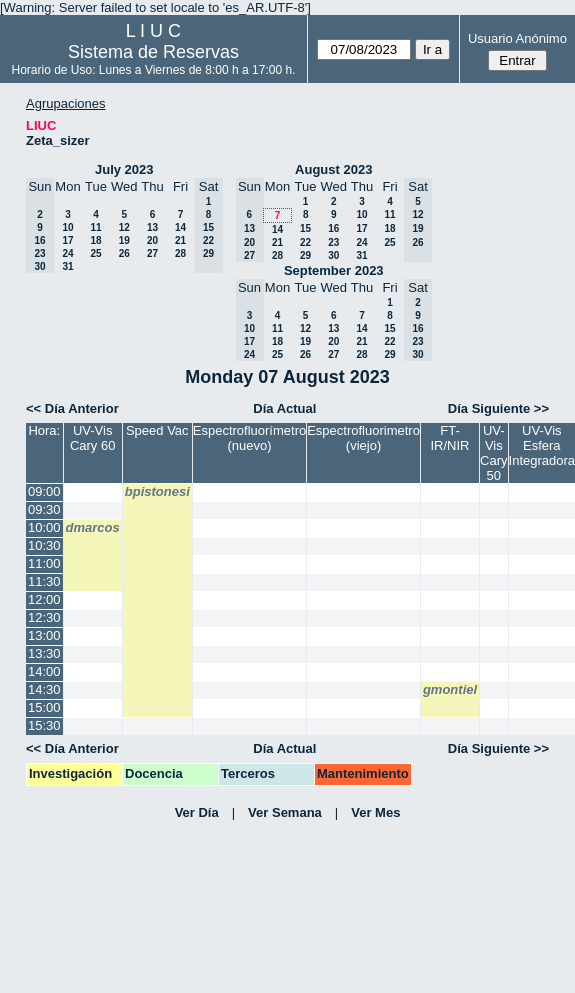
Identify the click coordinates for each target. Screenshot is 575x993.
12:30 (44, 617)
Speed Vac (157, 430)
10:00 (44, 527)
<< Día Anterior (72, 408)
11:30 (44, 581)
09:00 (44, 491)
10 (67, 227)
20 (152, 240)
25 (95, 253)
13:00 (44, 635)
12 (124, 227)
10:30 (44, 545)
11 (95, 227)
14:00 (44, 671)
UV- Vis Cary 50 (493, 453)
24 (67, 253)
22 (305, 242)
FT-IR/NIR (450, 438)
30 (333, 255)
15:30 (44, 725)
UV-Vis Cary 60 (93, 438)
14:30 (44, 689)
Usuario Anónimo (517, 38)
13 (152, 227)
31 (67, 266)
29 (305, 255)
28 (180, 253)
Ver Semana (285, 812)
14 (180, 227)
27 (152, 253)
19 (124, 240)
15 (305, 228)
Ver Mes (375, 812)
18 (95, 240)
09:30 (44, 509)
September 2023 (334, 270)
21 (180, 240)
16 (333, 228)
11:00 (44, 563)
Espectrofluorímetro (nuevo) (249, 438)
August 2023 (333, 169)
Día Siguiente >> (498, 408)
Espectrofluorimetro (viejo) (363, 438)
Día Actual (284, 408)
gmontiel (450, 689)
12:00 (44, 599)
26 (124, 253)
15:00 (44, 707)
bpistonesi (157, 491)
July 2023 (124, 169)
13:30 (44, 653)
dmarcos (93, 527)
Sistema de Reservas (153, 52)
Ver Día (197, 812)
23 (333, 242)
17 (67, 240)
